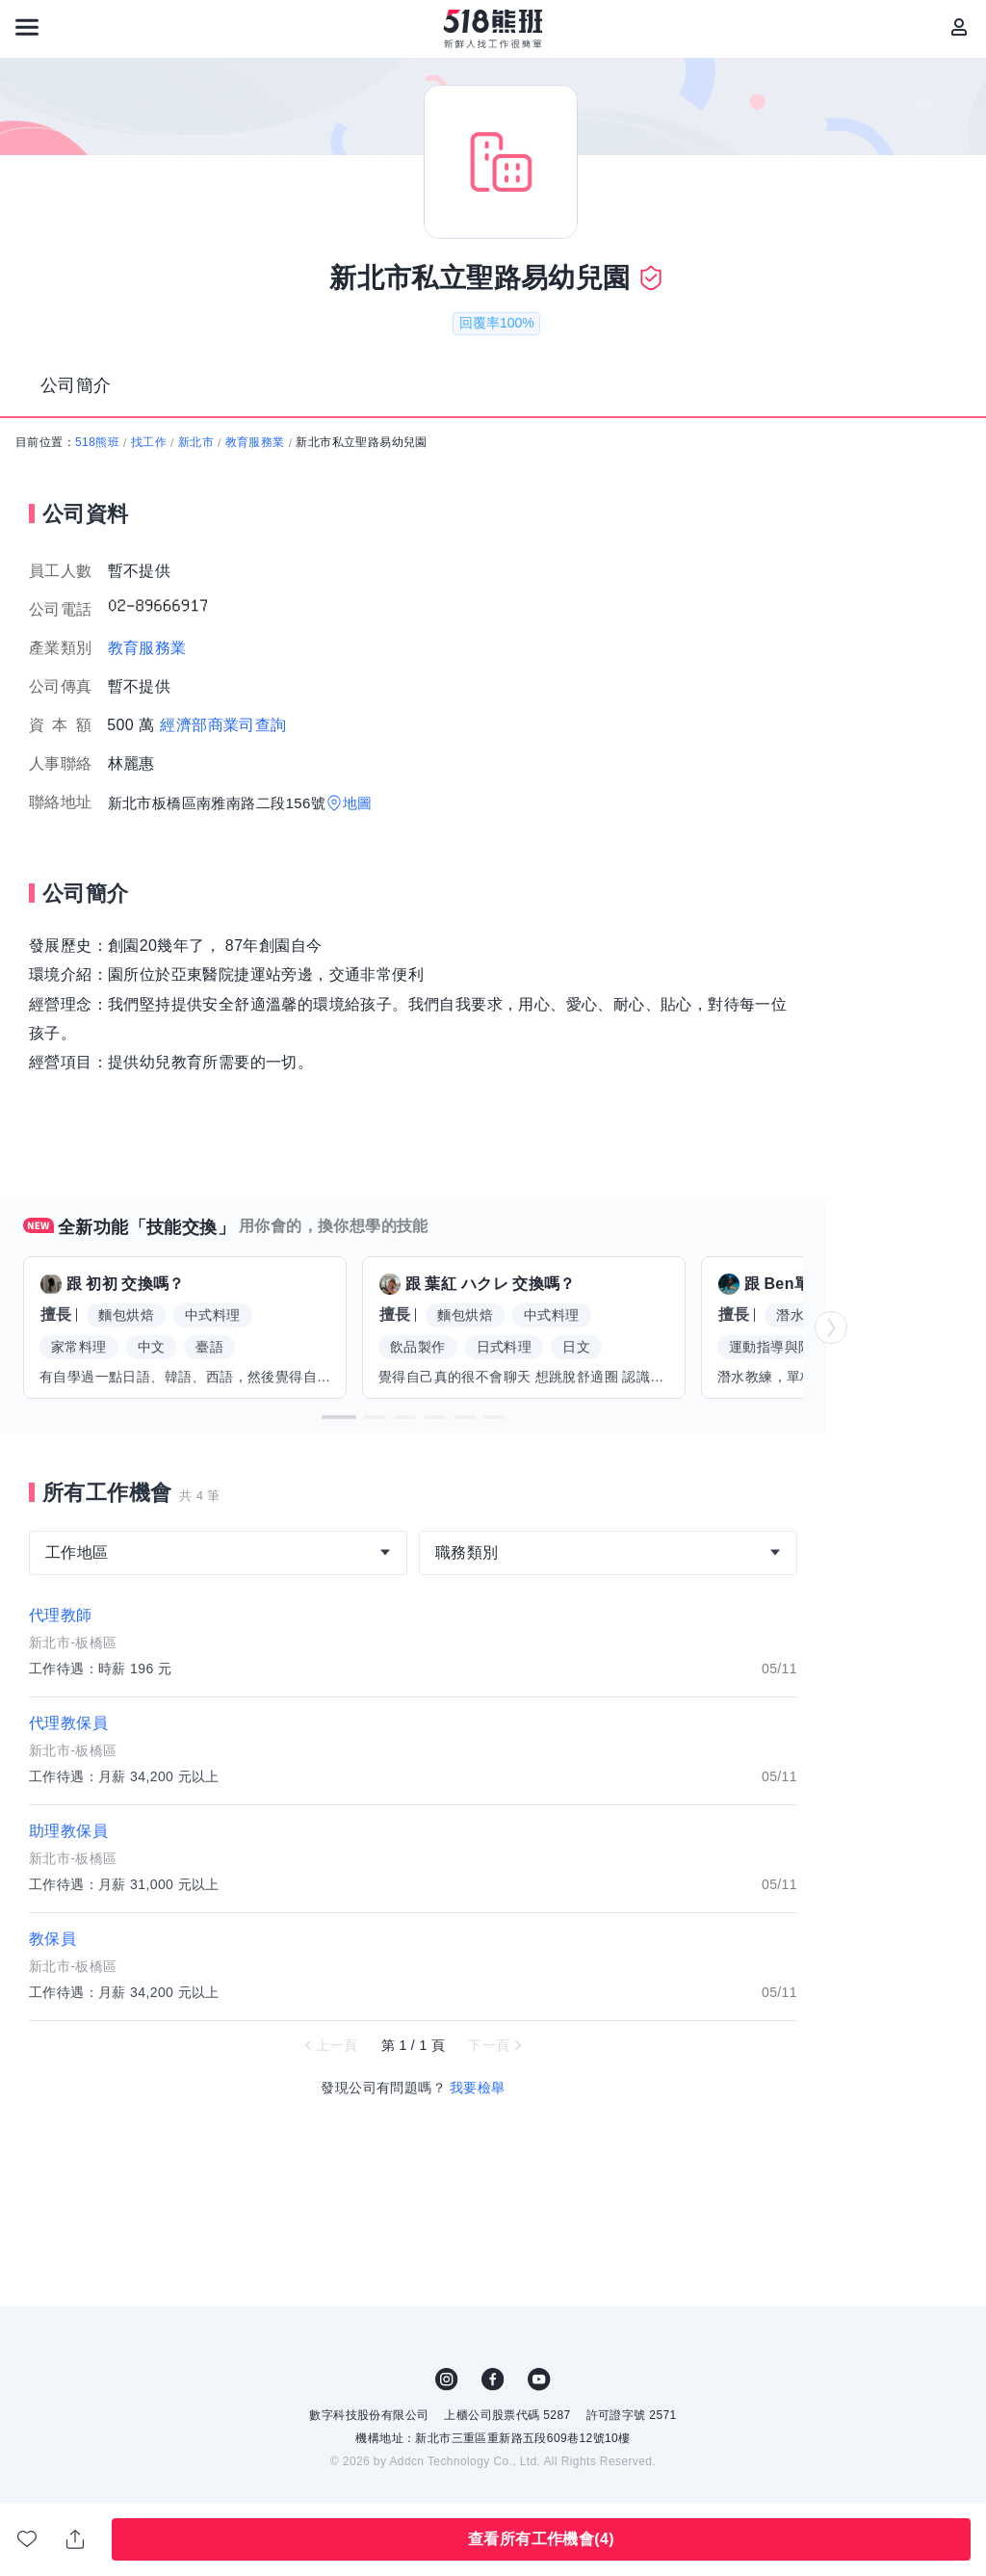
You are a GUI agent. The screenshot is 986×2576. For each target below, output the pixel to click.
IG (446, 2379)
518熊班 (97, 442)
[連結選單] (27, 27)
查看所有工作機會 (541, 2539)
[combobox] (218, 1553)
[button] (339, 1417)
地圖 (358, 803)
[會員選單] (959, 27)
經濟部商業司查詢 (223, 725)
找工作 (149, 442)
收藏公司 (27, 2538)
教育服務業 (255, 442)
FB (493, 2379)
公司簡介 (76, 385)
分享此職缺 (75, 2539)
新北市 (196, 442)
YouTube (539, 2379)
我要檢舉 (478, 2087)
